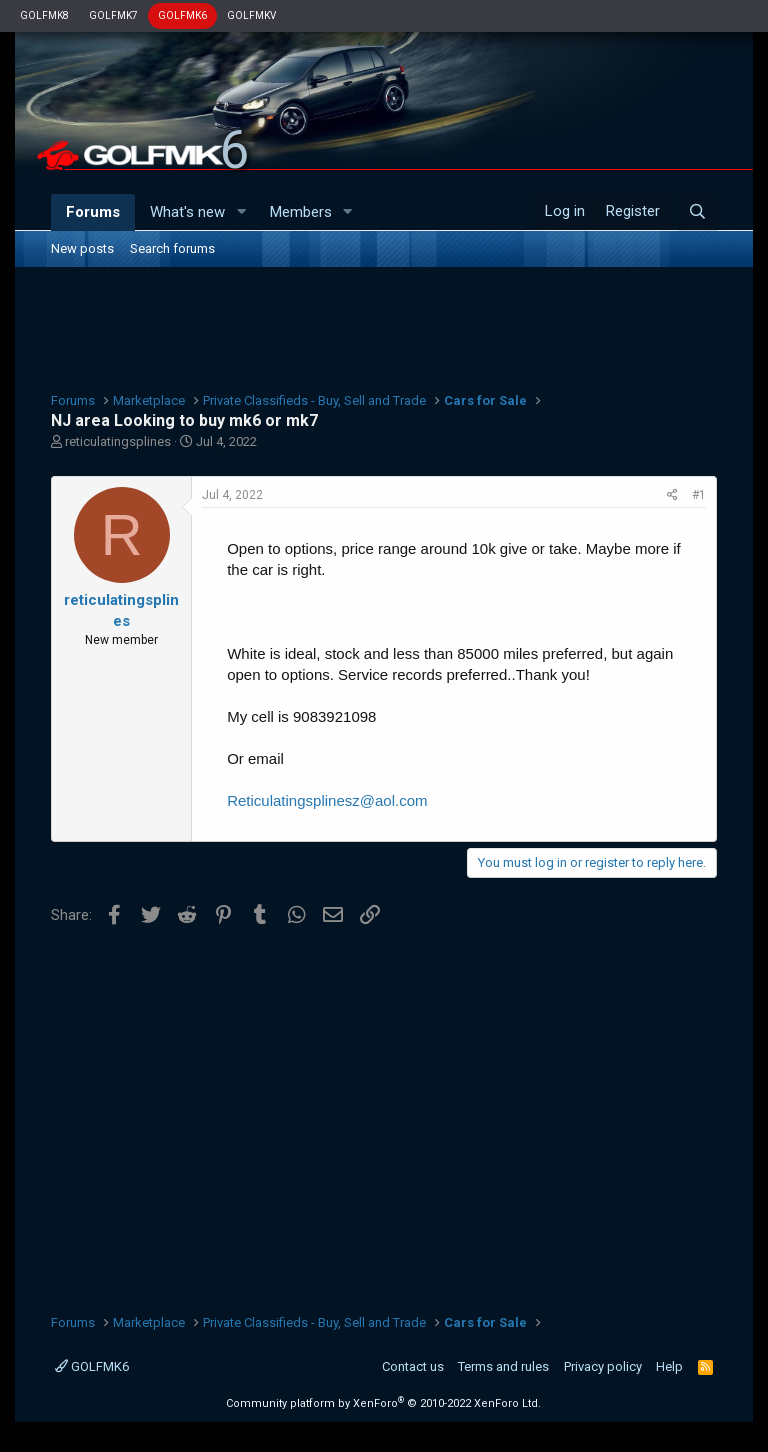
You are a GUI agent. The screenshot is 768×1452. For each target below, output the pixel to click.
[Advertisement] (384, 327)
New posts (82, 248)
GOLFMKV (251, 15)
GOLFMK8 (44, 15)
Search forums (172, 248)
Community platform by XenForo (383, 1403)
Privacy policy (603, 1366)
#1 (699, 495)
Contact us (413, 1366)
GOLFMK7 (113, 15)
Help (669, 1366)
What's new (187, 212)
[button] (241, 212)
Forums (93, 212)
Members (301, 212)
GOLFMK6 (182, 15)
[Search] (697, 212)
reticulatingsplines (118, 441)
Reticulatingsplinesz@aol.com (327, 800)
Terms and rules (503, 1366)
